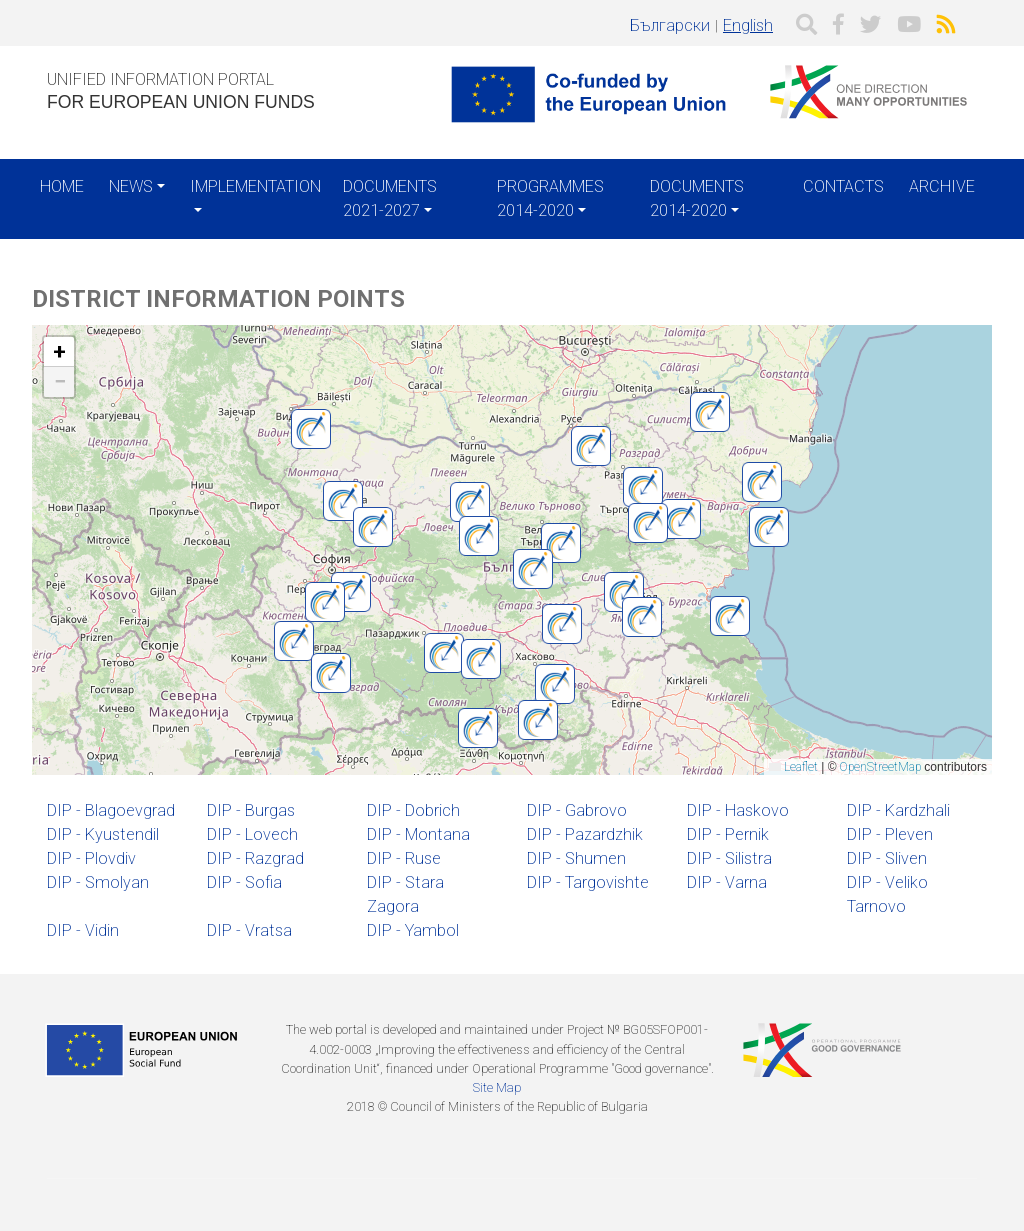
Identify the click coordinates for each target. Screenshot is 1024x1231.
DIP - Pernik (728, 834)
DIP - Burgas (251, 810)
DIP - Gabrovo (577, 810)
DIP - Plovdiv (91, 858)
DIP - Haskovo (738, 810)
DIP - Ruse (404, 858)
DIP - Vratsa (249, 930)
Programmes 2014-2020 (550, 198)
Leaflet (793, 767)
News (131, 186)
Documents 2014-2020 (697, 198)
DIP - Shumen (576, 858)
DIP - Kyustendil (103, 834)
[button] (331, 673)
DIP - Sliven (887, 858)
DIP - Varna (727, 882)
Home (62, 186)
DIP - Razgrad (255, 858)
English (748, 25)
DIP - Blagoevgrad (111, 810)
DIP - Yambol (413, 930)
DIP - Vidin (83, 930)
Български (670, 25)
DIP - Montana (418, 834)
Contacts (843, 186)
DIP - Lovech (252, 834)
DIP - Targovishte (588, 882)
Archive (942, 186)
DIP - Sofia (244, 882)
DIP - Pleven (890, 834)
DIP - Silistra (729, 858)
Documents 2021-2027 (390, 198)
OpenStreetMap (880, 767)
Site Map (497, 1087)
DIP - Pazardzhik (585, 834)
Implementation (255, 186)
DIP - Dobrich (413, 810)
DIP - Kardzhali (898, 810)
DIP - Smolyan (98, 882)
